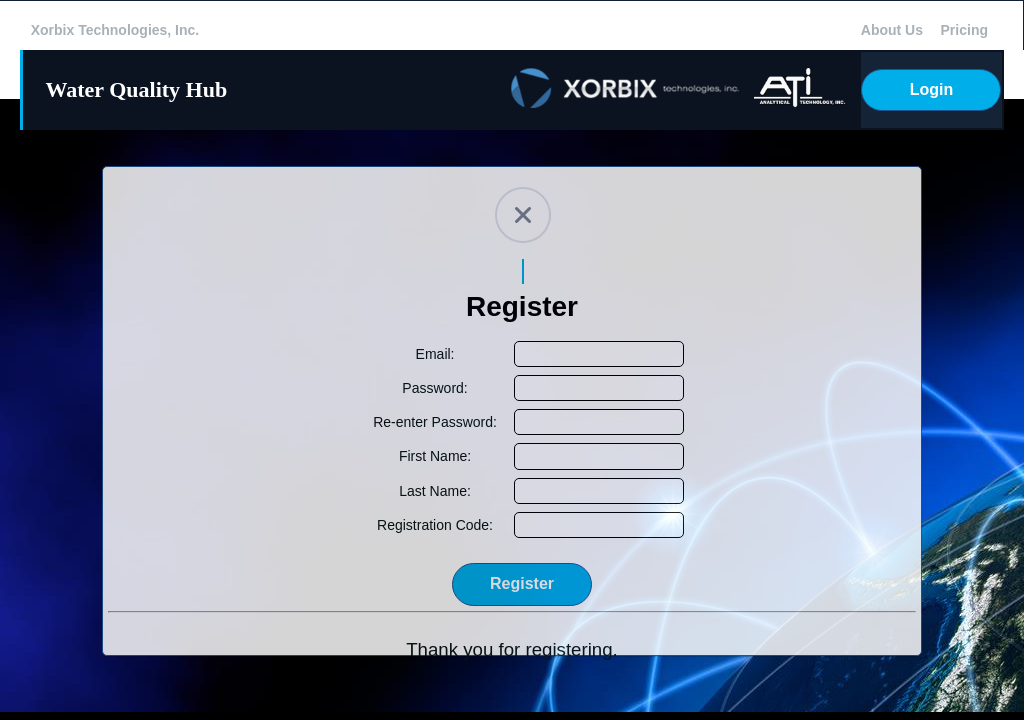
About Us (892, 30)
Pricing (964, 30)
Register (522, 583)
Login (932, 89)
